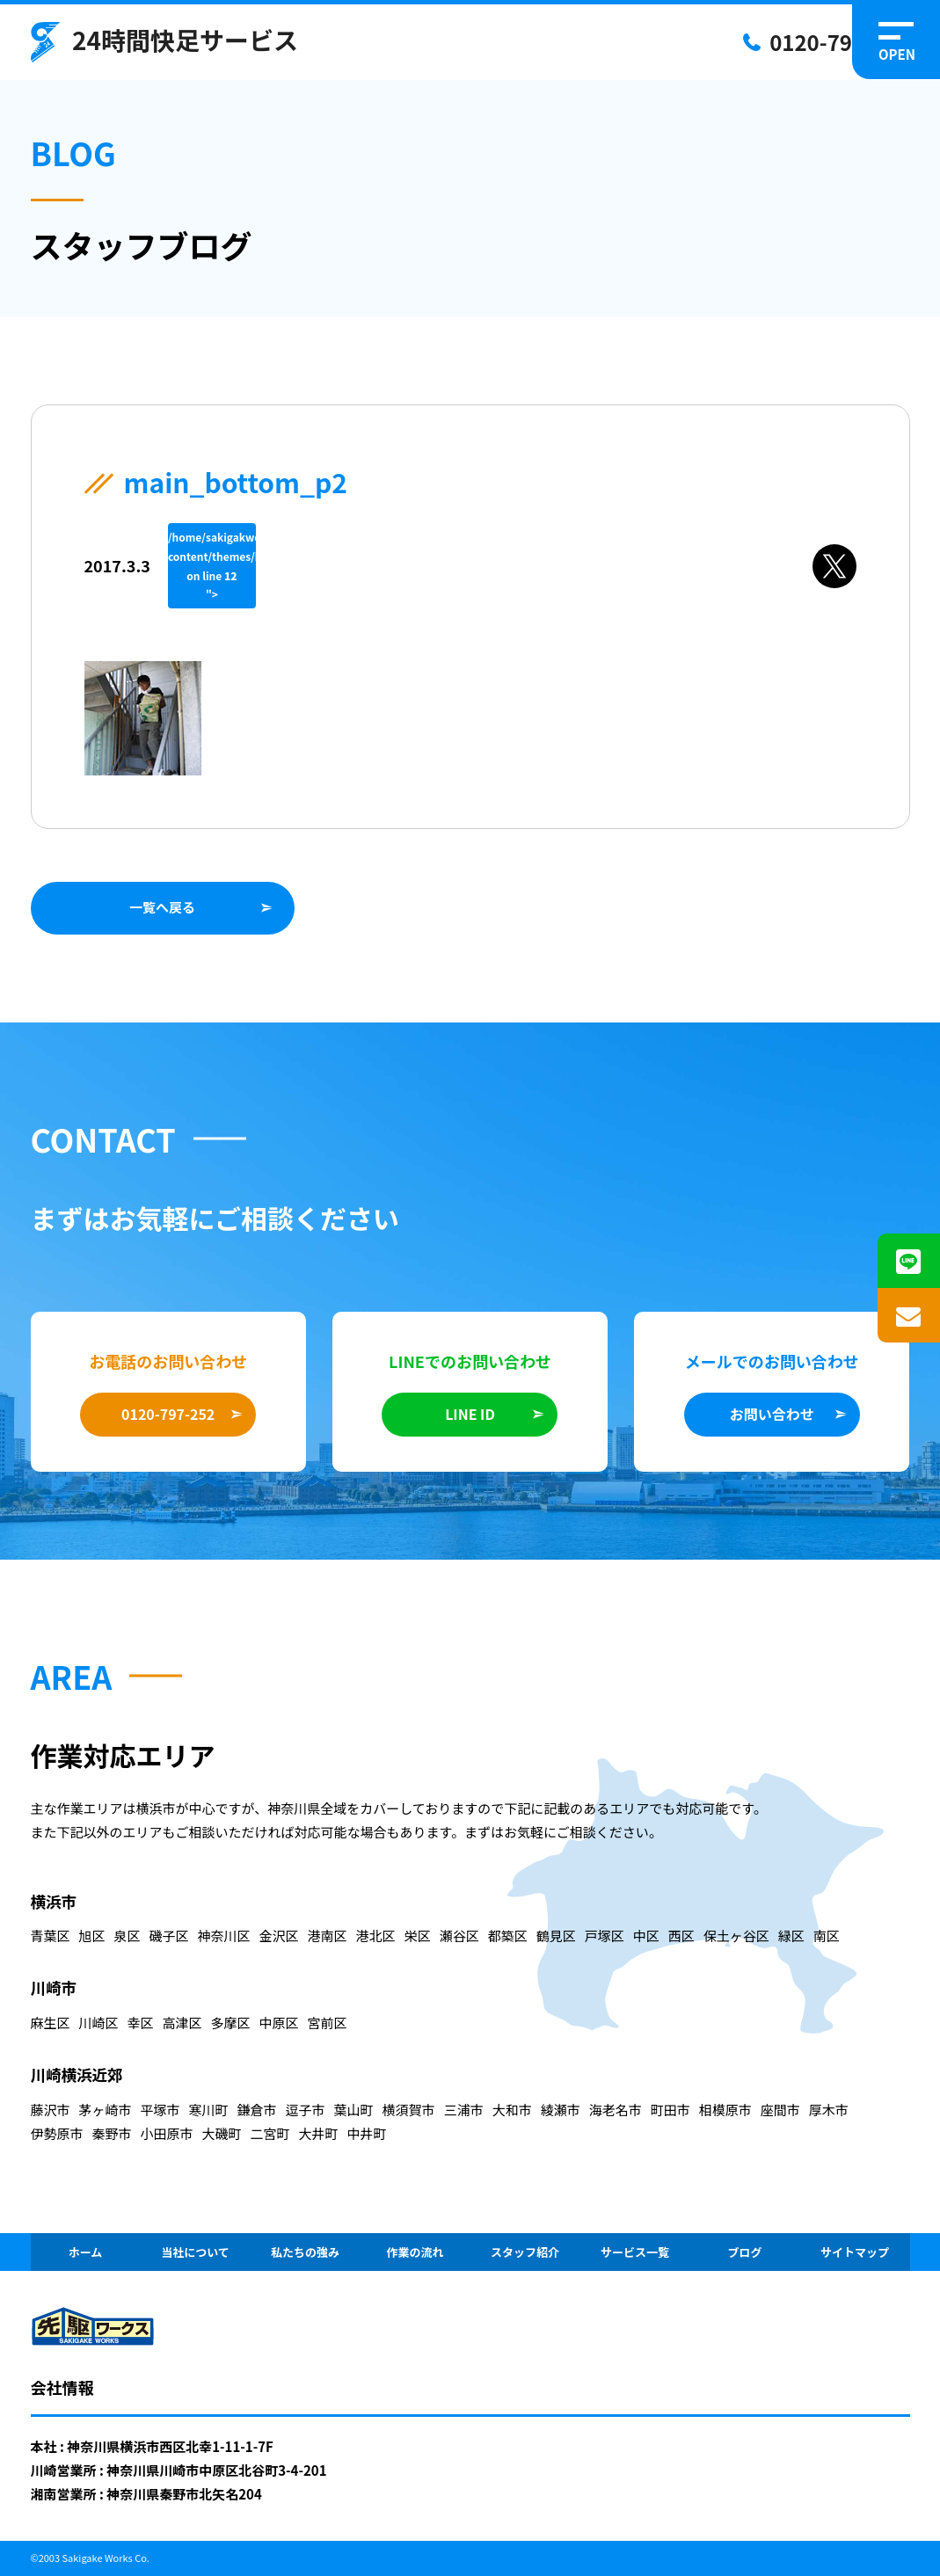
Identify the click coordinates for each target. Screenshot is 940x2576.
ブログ (744, 2252)
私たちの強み (305, 2252)
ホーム (86, 2252)
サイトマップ (854, 2252)
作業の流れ (414, 2252)
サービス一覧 (635, 2252)
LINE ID (470, 1413)
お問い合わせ (772, 1413)
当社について (195, 2252)
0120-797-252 (839, 41)
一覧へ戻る (162, 907)
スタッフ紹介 (525, 2252)
